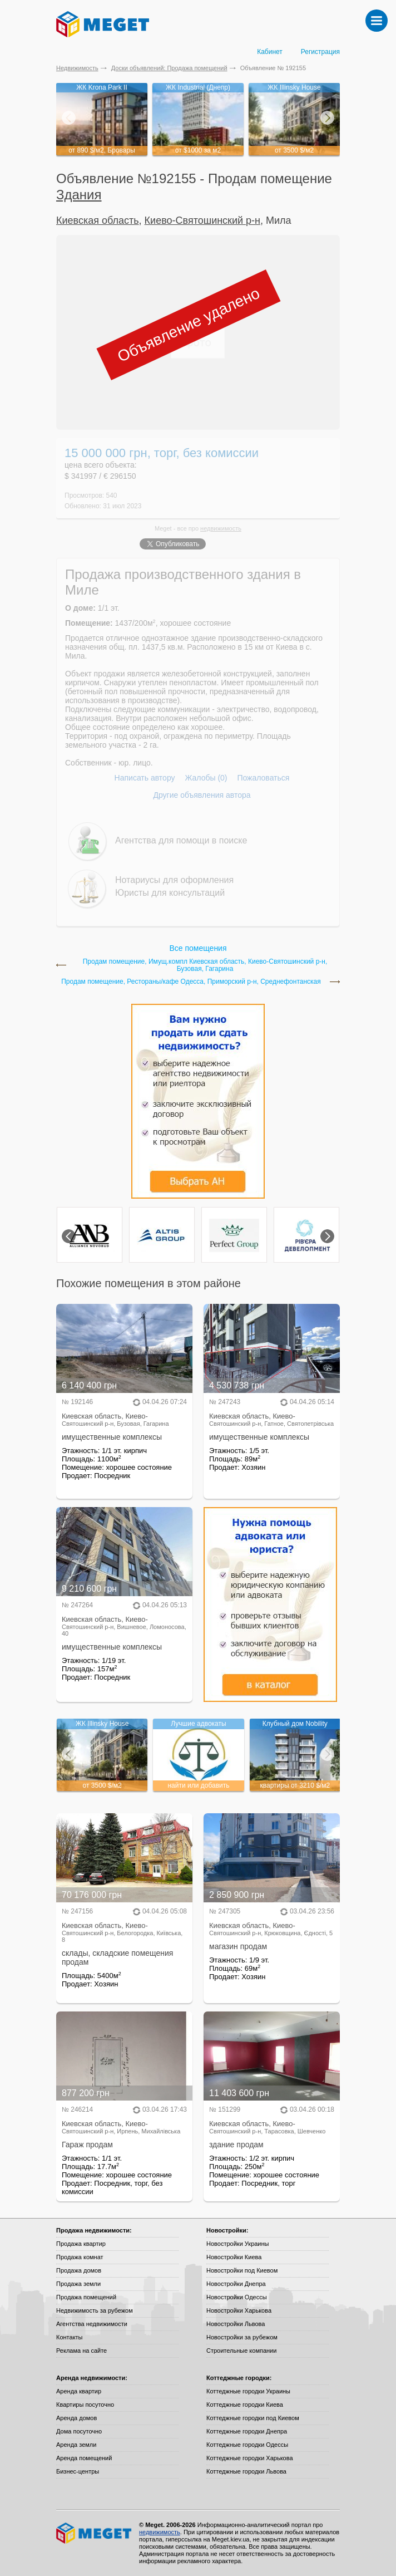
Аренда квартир (78, 2391)
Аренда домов (76, 2418)
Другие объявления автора (201, 795)
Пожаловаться (263, 777)
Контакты (69, 2337)
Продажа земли (78, 2283)
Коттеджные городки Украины (248, 2391)
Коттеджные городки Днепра (246, 2431)
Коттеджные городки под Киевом (252, 2418)
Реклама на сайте (81, 2350)
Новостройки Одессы (236, 2297)
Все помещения (197, 948)
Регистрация (320, 52)
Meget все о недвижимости (94, 2533)
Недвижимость (77, 68)
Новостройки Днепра (236, 2283)
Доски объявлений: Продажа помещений (169, 68)
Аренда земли (76, 2444)
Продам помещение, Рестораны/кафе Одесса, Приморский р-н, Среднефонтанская (191, 981)
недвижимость (220, 528)
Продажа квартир (81, 2243)
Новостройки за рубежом (242, 2337)
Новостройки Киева (233, 2257)
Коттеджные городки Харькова (249, 2458)
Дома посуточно (79, 2431)
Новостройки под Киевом (242, 2270)
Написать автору (145, 777)
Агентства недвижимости (91, 2323)
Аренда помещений (84, 2458)
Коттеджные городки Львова (246, 2471)
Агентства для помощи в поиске (181, 840)
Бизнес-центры (77, 2471)
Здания (79, 194)
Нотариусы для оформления (174, 880)
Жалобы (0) (206, 777)
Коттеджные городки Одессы (247, 2444)
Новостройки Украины (237, 2243)
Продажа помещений (86, 2297)
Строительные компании (241, 2350)
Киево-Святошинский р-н (202, 220)
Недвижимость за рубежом (94, 2310)
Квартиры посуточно (85, 2404)
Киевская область (97, 220)
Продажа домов (78, 2270)
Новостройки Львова (235, 2323)
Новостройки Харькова (238, 2310)
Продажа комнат (79, 2257)
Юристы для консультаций (170, 892)
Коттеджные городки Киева (244, 2404)
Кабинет (270, 52)
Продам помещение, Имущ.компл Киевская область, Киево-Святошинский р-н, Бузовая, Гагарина (205, 965)
